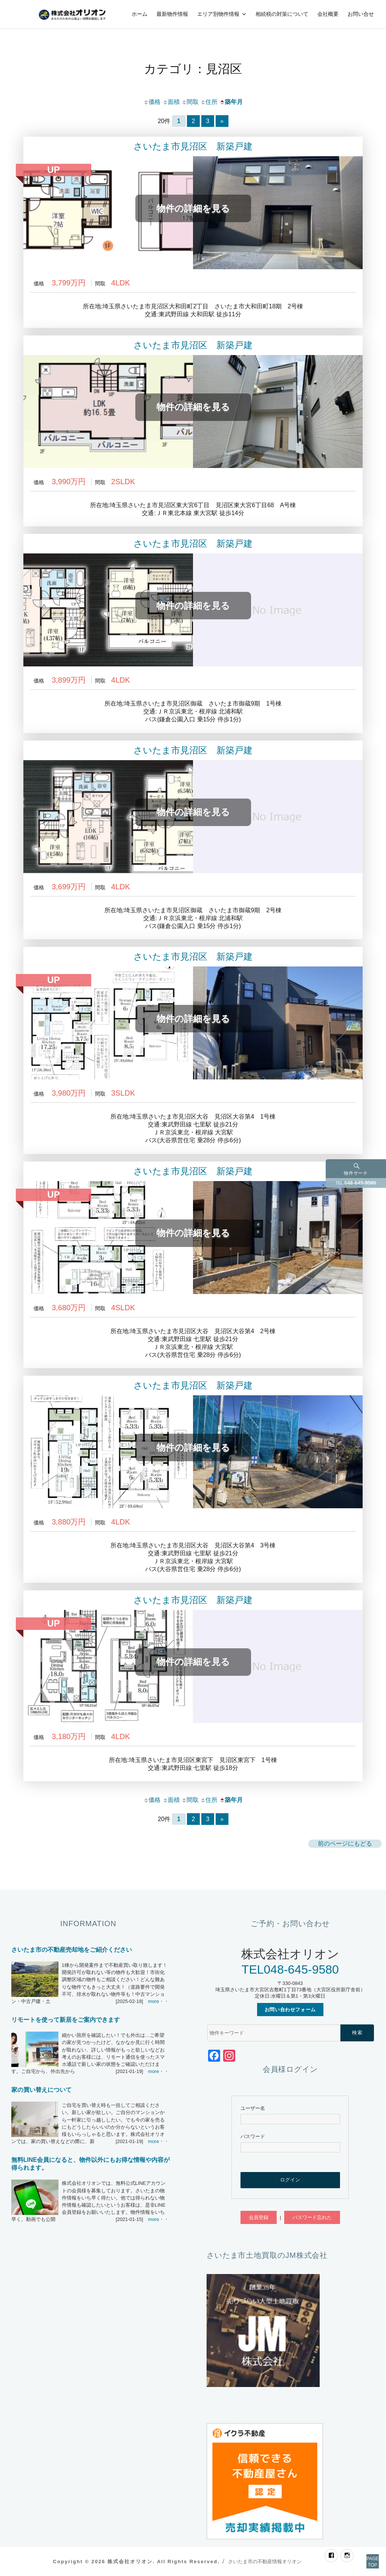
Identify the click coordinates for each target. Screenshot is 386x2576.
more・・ (158, 2001)
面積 (171, 102)
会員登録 (258, 2217)
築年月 (231, 102)
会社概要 (328, 14)
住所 (209, 102)
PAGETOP (364, 2553)
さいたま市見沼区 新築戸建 (193, 146)
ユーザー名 (252, 2108)
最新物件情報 (172, 14)
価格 (152, 102)
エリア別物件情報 (218, 14)
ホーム (139, 14)
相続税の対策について (282, 14)
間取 (190, 102)
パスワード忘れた (312, 2217)
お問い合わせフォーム (290, 2009)
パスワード (252, 2136)
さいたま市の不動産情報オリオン (265, 2561)
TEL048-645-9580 (290, 1969)
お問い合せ (361, 14)
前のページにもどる (345, 1843)
